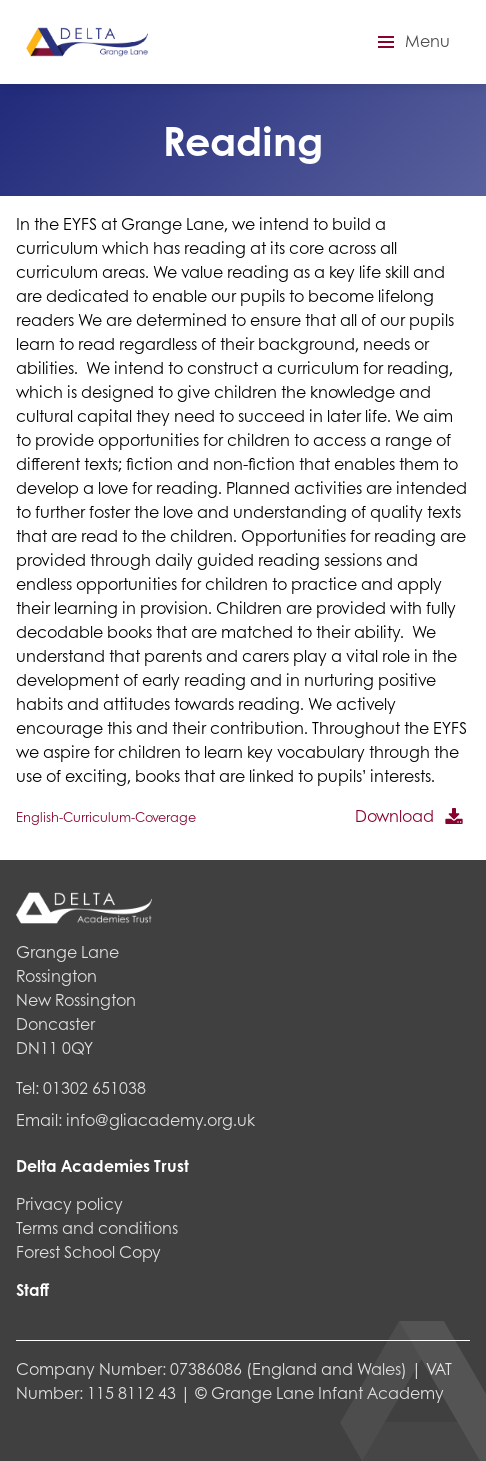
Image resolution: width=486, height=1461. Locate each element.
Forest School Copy (88, 1251)
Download (394, 815)
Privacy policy (69, 1203)
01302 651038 (94, 1087)
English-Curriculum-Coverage (106, 817)
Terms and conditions (97, 1227)
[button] (411, 42)
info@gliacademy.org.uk (160, 1119)
